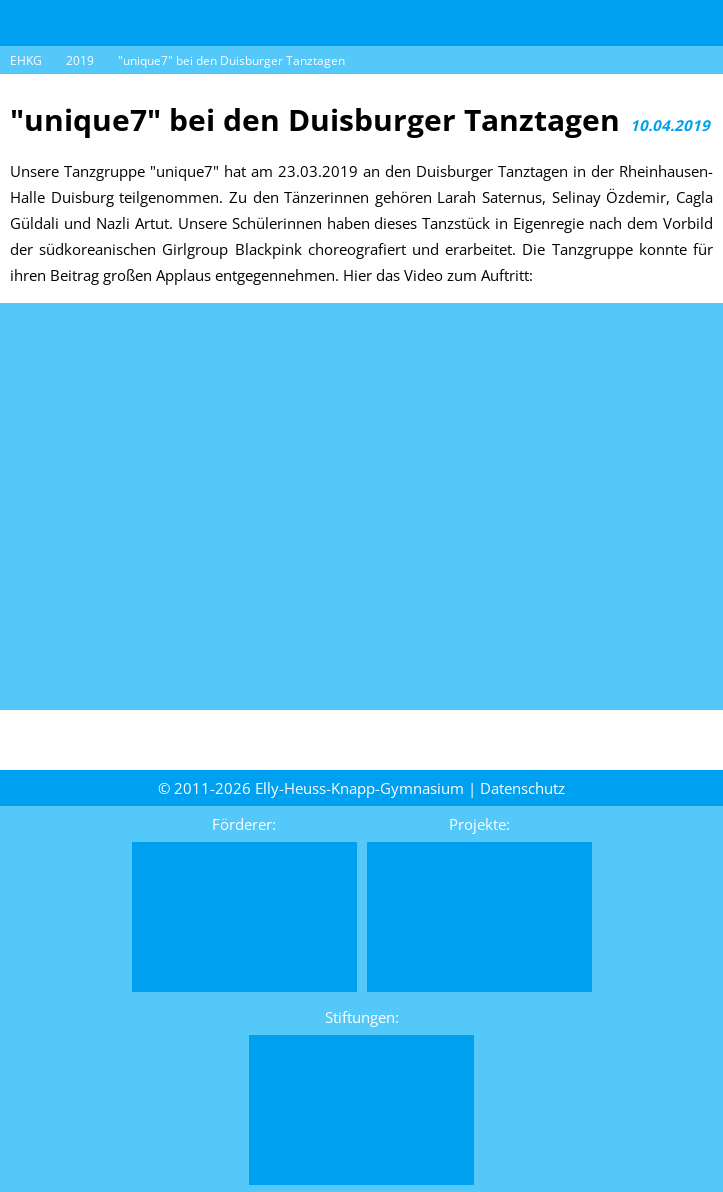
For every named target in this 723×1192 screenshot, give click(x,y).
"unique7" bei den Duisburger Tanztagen (231, 60)
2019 (80, 60)
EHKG (26, 60)
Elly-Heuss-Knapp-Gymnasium (359, 788)
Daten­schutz (522, 788)
